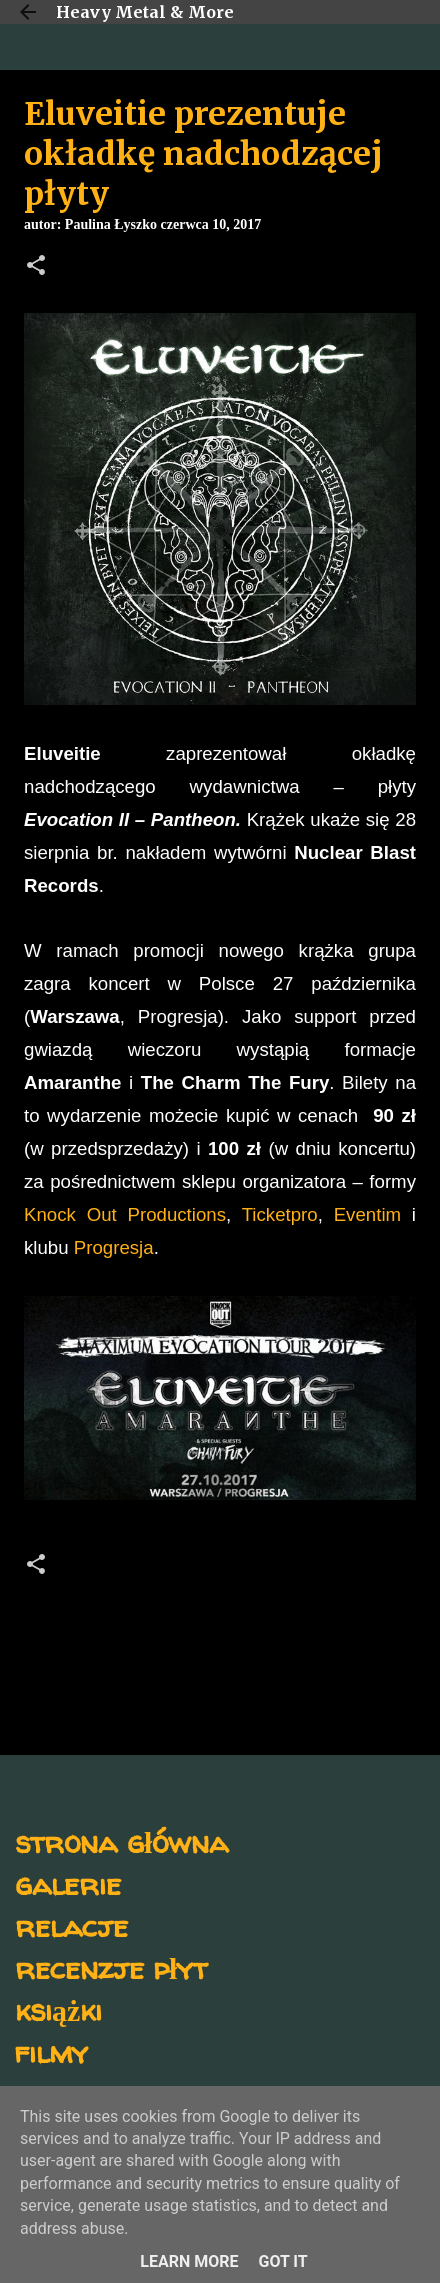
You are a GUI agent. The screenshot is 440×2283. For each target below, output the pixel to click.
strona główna (121, 1841)
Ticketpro (280, 1214)
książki (58, 2009)
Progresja (114, 1247)
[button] (36, 267)
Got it (282, 2261)
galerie (68, 1883)
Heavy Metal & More (145, 12)
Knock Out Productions (125, 1214)
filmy (51, 2051)
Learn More (189, 2261)
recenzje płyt (111, 1967)
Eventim (367, 1214)
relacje (71, 1925)
